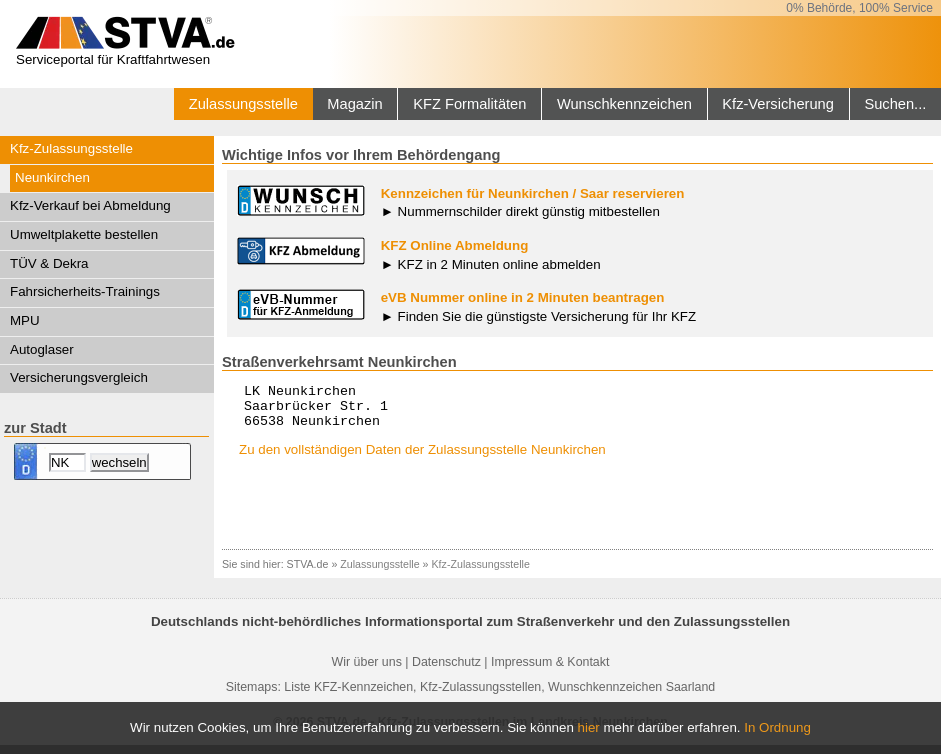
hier (589, 727)
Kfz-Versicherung (778, 104)
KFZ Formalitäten (469, 104)
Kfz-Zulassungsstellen (480, 696)
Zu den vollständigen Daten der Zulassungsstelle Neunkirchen (422, 458)
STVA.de (308, 573)
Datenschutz (446, 671)
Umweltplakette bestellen (84, 234)
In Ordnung (777, 727)
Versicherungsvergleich (79, 377)
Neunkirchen (52, 177)
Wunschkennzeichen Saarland (631, 696)
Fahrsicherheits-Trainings (85, 291)
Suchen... (895, 104)
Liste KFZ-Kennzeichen (348, 696)
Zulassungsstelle (243, 104)
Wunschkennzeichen (624, 104)
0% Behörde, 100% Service (859, 8)
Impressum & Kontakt (550, 671)
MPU (25, 320)
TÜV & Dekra (49, 263)
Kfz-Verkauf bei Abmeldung (90, 205)
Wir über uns (367, 671)
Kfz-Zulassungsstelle (71, 148)
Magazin (354, 104)
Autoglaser (42, 349)
